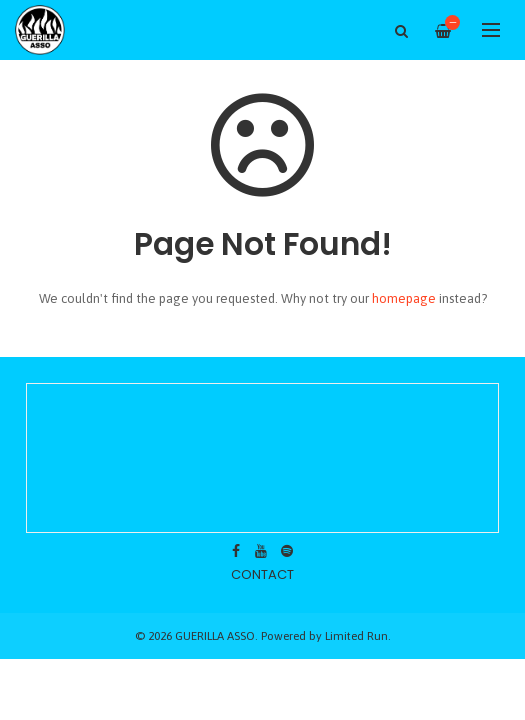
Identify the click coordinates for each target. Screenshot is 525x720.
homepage (404, 298)
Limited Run (356, 635)
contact (262, 574)
